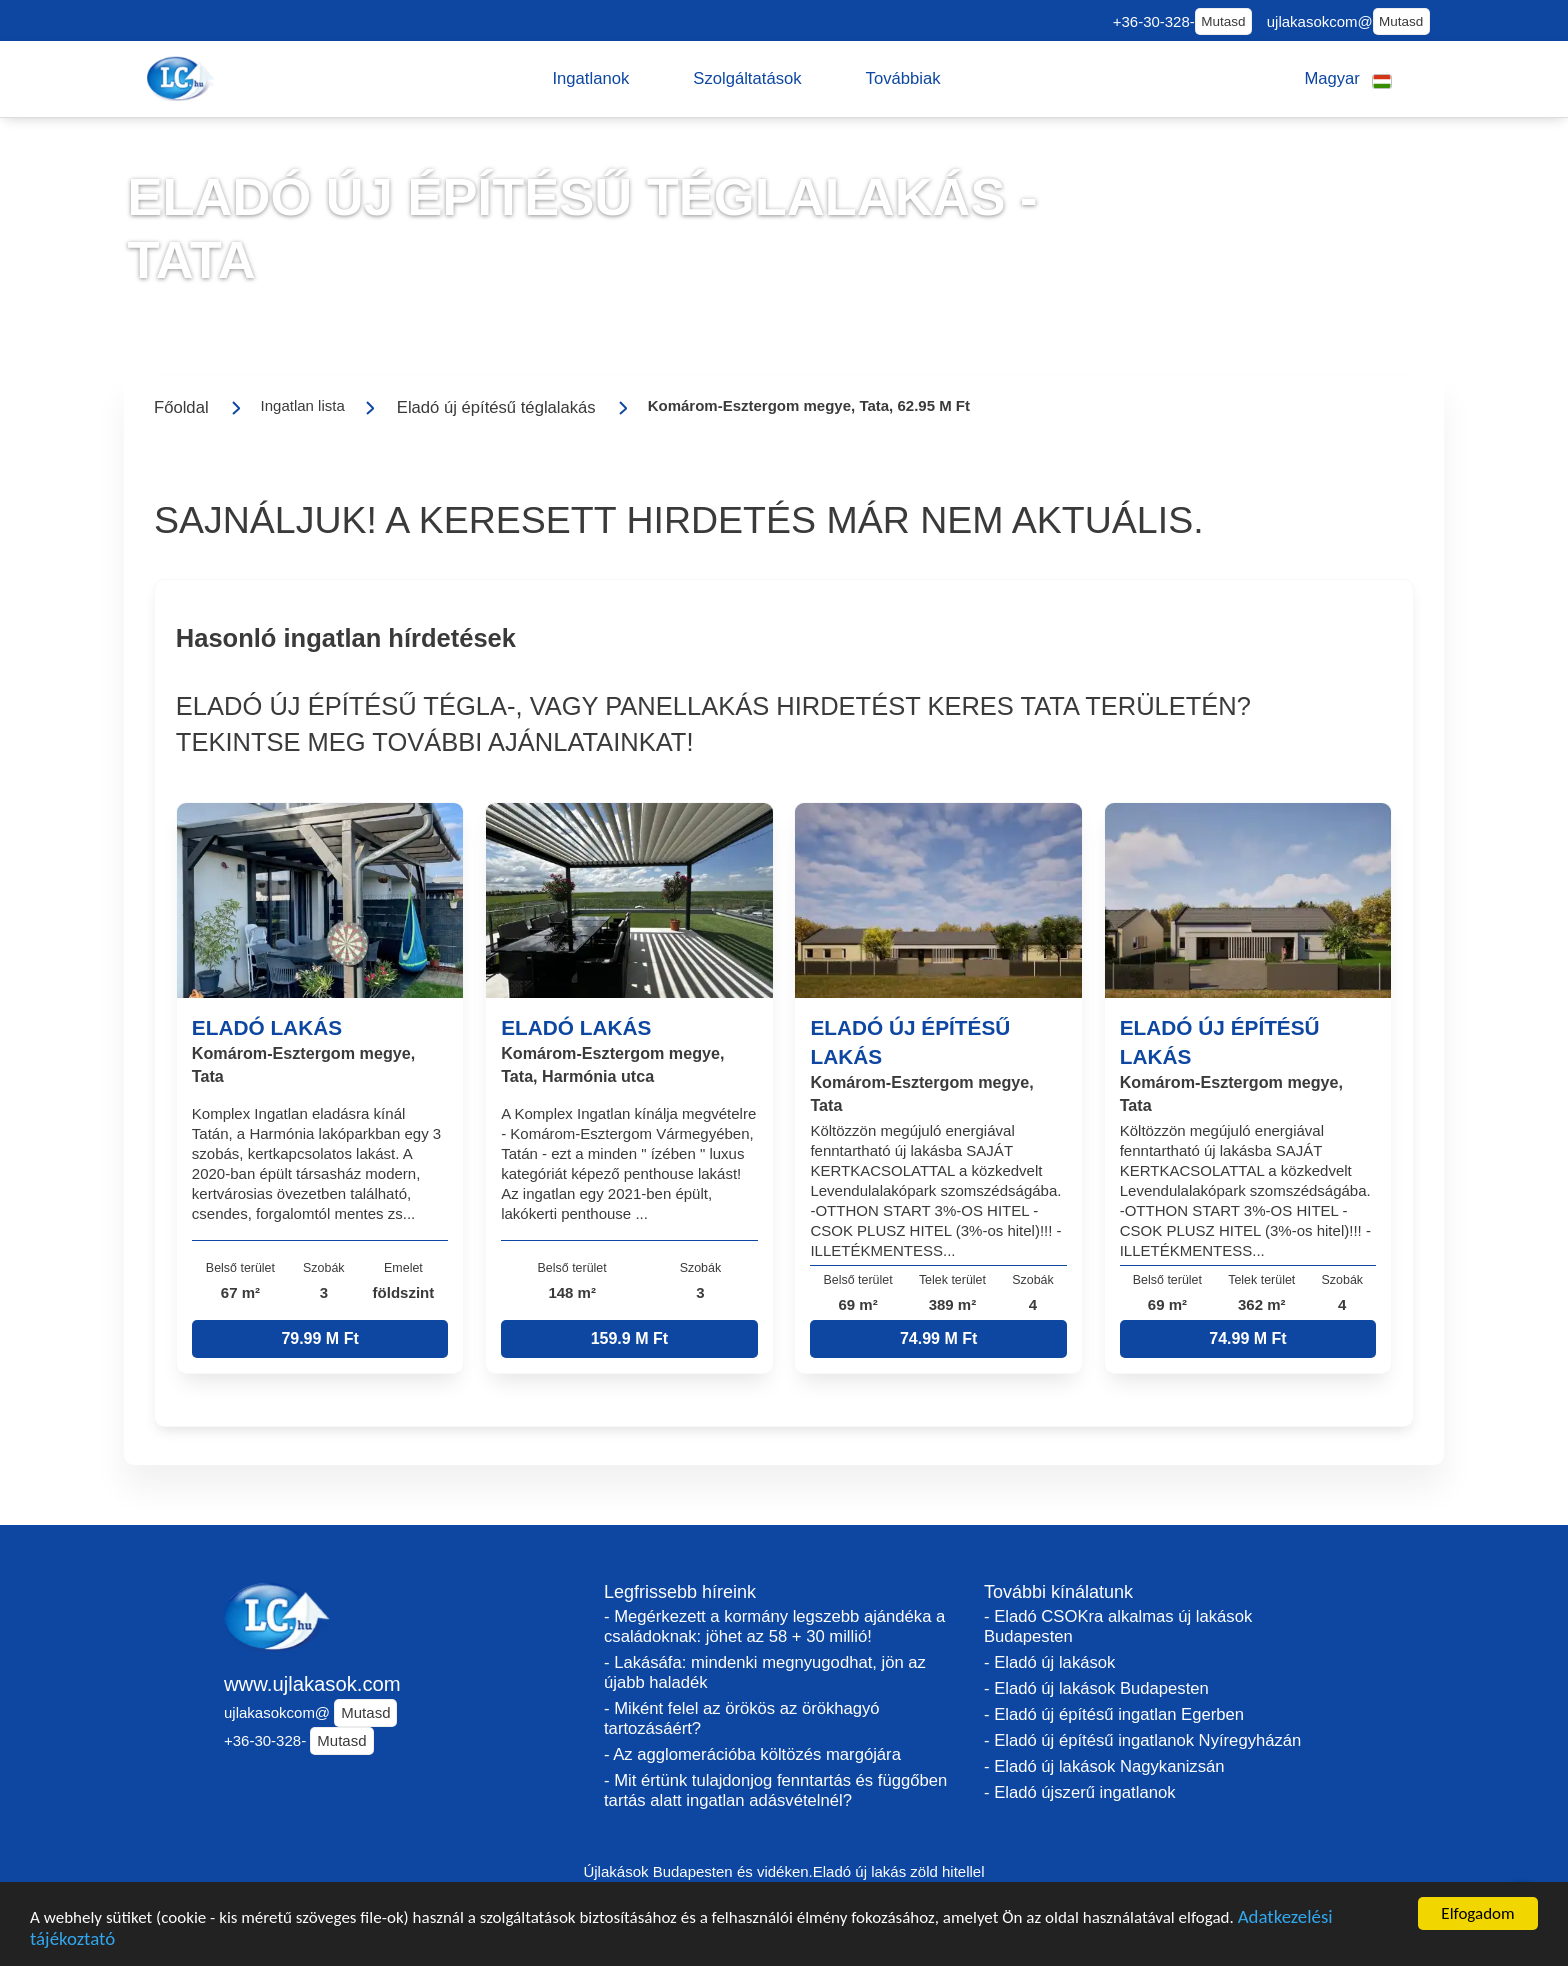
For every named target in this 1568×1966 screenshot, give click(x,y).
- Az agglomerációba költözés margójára (752, 1754)
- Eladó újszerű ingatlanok (1079, 1792)
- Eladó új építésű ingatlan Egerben (1114, 1714)
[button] (590, 79)
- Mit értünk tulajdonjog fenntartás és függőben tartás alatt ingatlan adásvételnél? (775, 1790)
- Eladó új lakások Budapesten (1096, 1688)
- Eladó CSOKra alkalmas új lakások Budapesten (1118, 1626)
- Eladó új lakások (1049, 1662)
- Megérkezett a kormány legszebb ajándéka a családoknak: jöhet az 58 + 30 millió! (774, 1626)
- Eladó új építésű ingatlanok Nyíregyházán (1142, 1740)
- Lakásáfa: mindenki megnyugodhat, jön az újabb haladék (765, 1672)
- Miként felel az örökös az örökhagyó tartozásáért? (742, 1718)
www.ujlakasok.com (312, 1684)
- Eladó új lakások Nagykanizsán (1104, 1766)
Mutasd (1223, 21)
